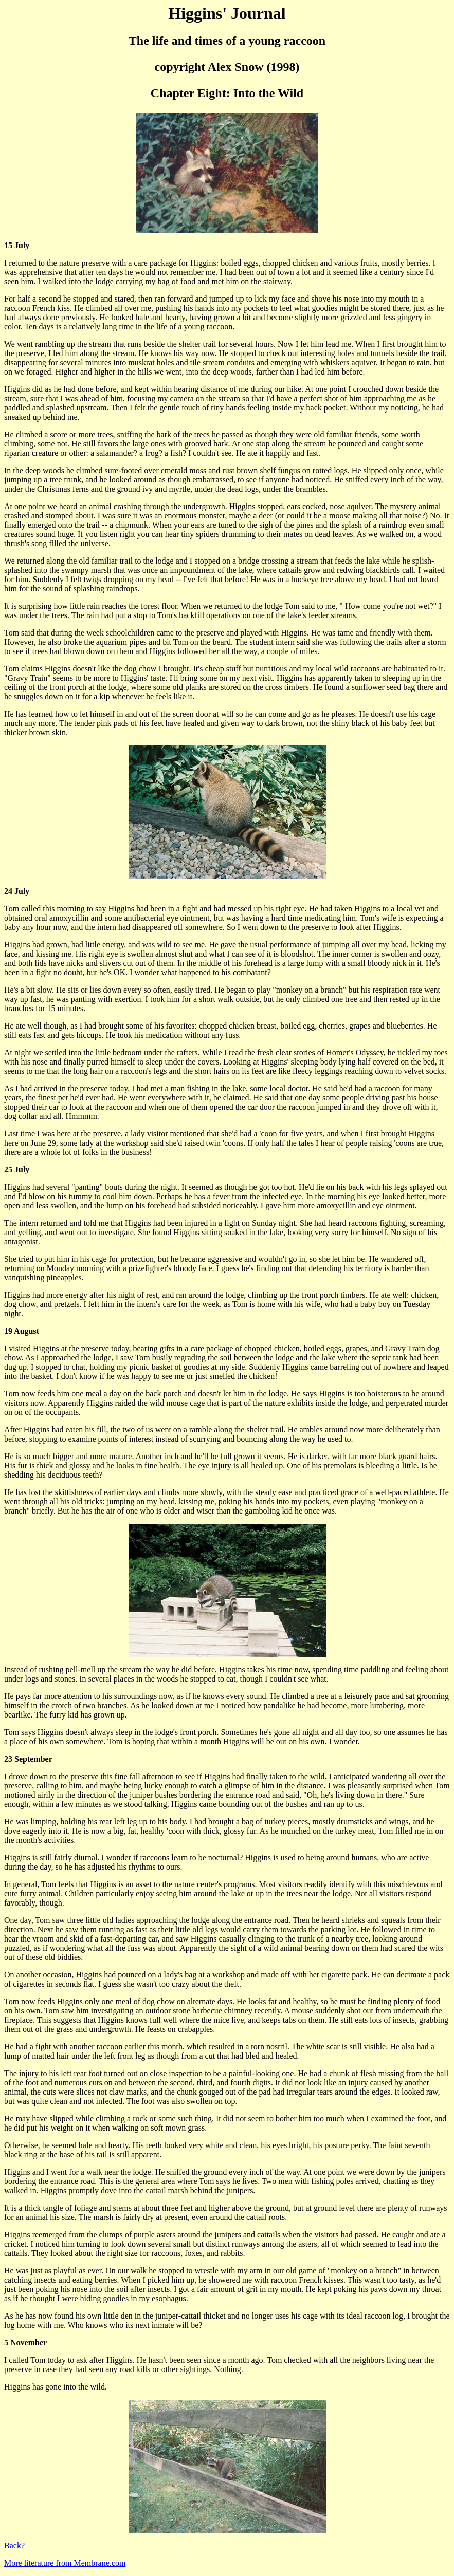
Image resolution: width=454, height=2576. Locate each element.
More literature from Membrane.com (64, 2563)
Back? (14, 2545)
